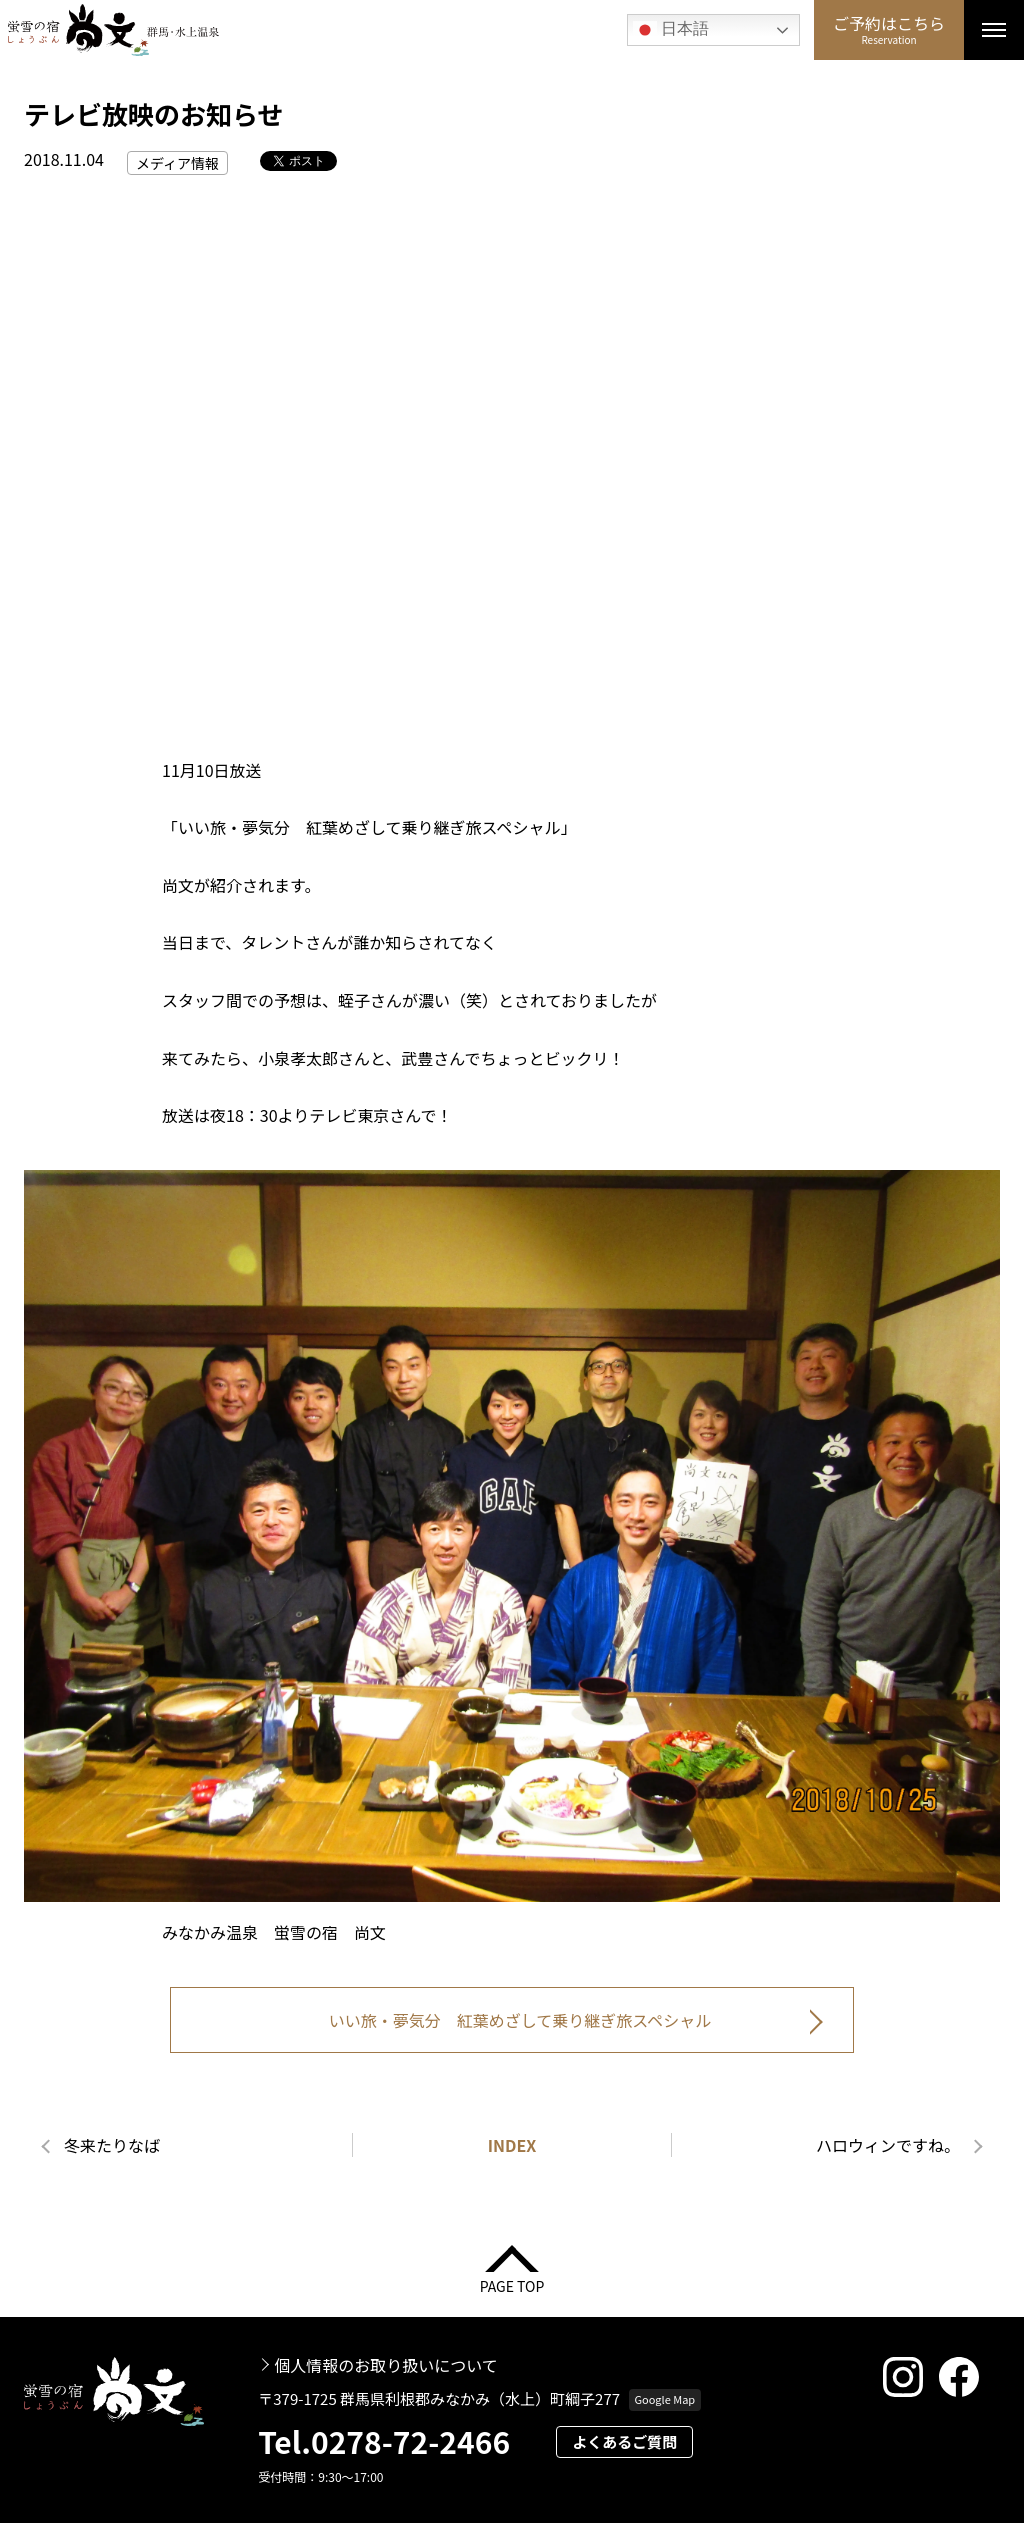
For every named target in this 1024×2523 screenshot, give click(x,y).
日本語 (671, 30)
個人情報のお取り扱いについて (386, 2365)
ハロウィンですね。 (888, 2145)
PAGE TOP (512, 2284)
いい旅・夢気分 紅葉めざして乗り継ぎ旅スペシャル (520, 2020)
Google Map (664, 2399)
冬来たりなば (112, 2145)
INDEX (512, 2145)
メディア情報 (177, 163)
